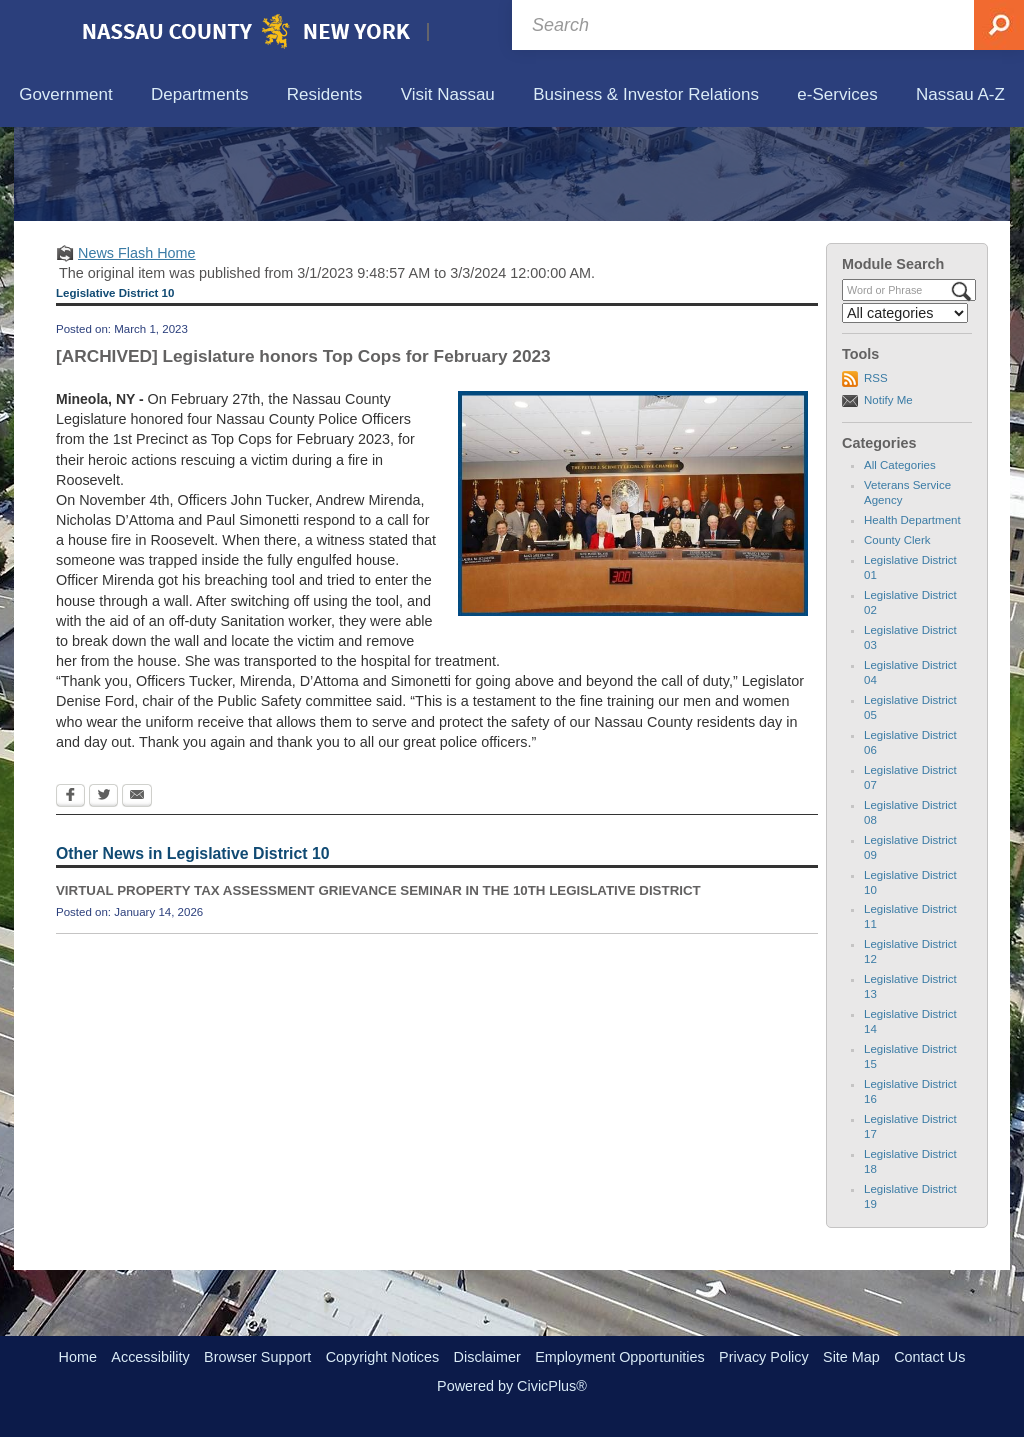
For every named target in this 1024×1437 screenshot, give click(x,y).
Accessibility (150, 1357)
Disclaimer (487, 1357)
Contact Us (929, 1357)
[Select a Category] (905, 406)
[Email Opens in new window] (137, 890)
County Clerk (897, 633)
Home (78, 1357)
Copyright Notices (383, 1357)
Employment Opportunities (620, 1357)
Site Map (851, 1357)
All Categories (900, 558)
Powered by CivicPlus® (512, 1386)
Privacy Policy (764, 1357)
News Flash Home (137, 345)
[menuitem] (66, 95)
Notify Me (888, 492)
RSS (876, 471)
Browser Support (257, 1357)
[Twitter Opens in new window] (103, 890)
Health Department (912, 613)
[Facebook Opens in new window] (70, 890)
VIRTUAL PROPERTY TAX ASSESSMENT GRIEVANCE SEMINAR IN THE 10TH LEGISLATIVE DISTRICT (378, 983)
